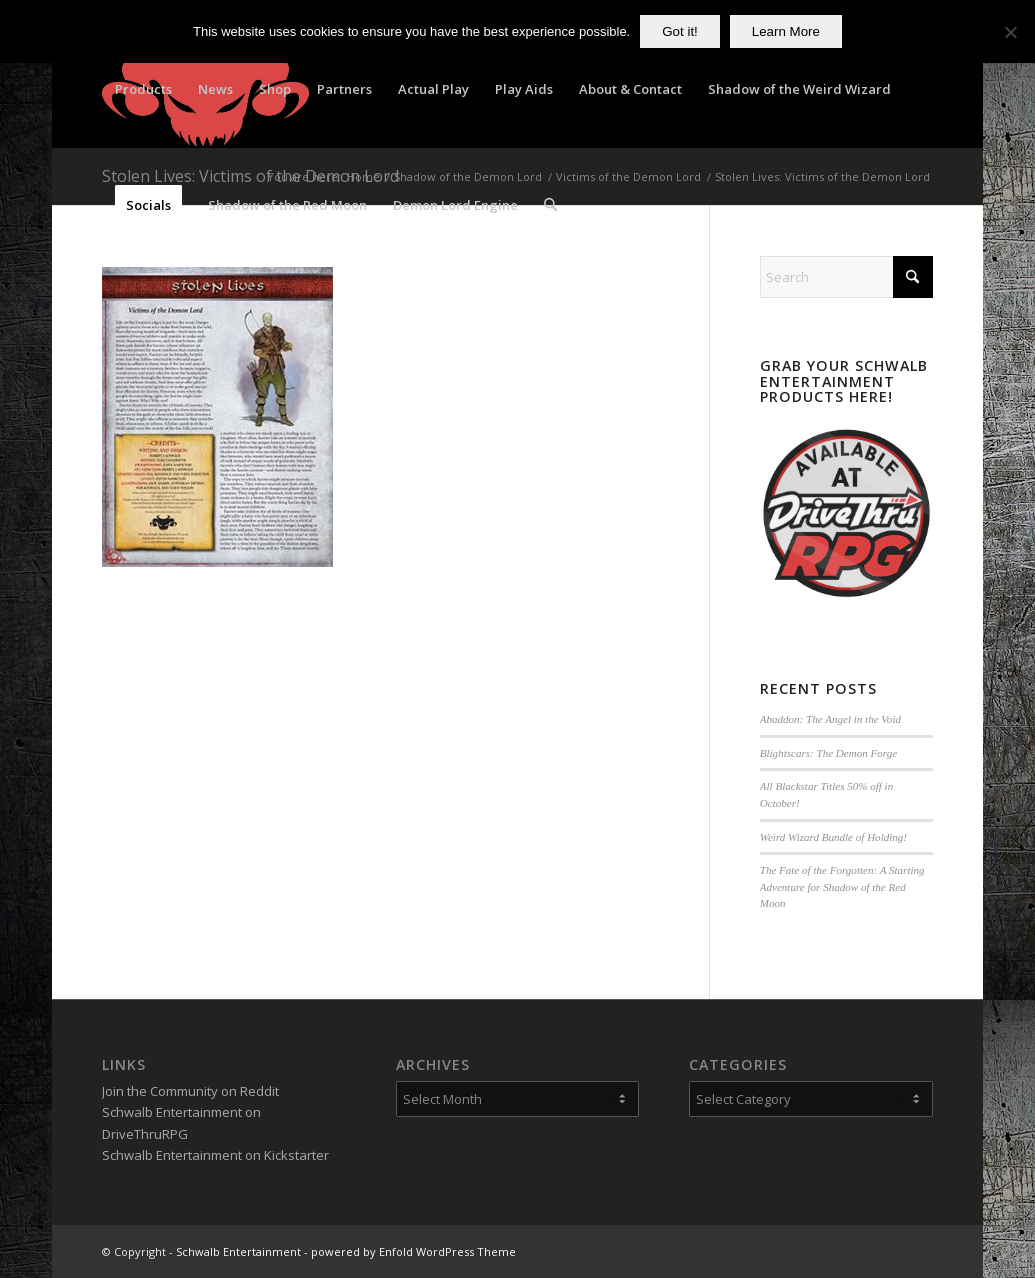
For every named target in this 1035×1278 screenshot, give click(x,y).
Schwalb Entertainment (238, 1251)
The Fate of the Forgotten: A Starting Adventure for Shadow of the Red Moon (842, 886)
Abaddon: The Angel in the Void (830, 719)
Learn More (786, 31)
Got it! (680, 31)
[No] (1010, 32)
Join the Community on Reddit (190, 1091)
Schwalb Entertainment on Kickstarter (215, 1155)
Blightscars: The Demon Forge (828, 753)
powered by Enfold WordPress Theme (413, 1251)
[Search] (550, 205)
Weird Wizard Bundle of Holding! (833, 837)
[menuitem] (143, 89)
